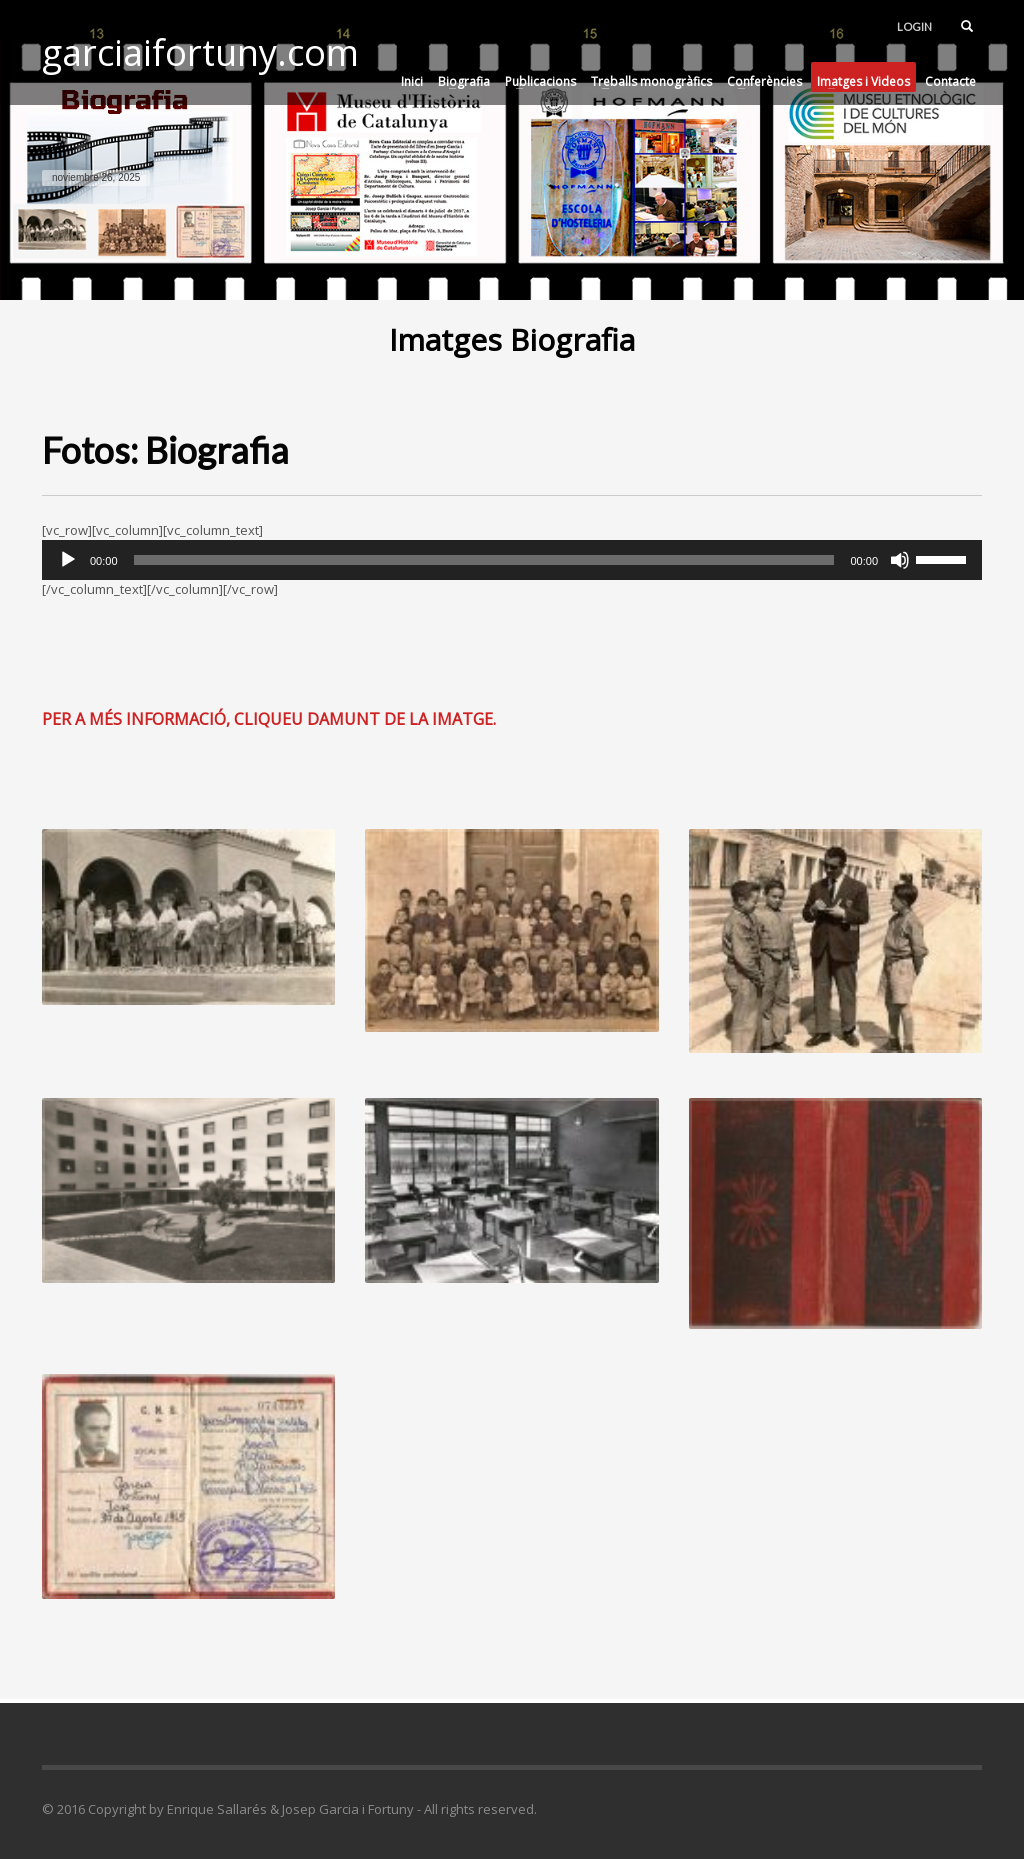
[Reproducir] (68, 560)
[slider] (484, 560)
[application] (512, 560)
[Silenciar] (900, 560)
